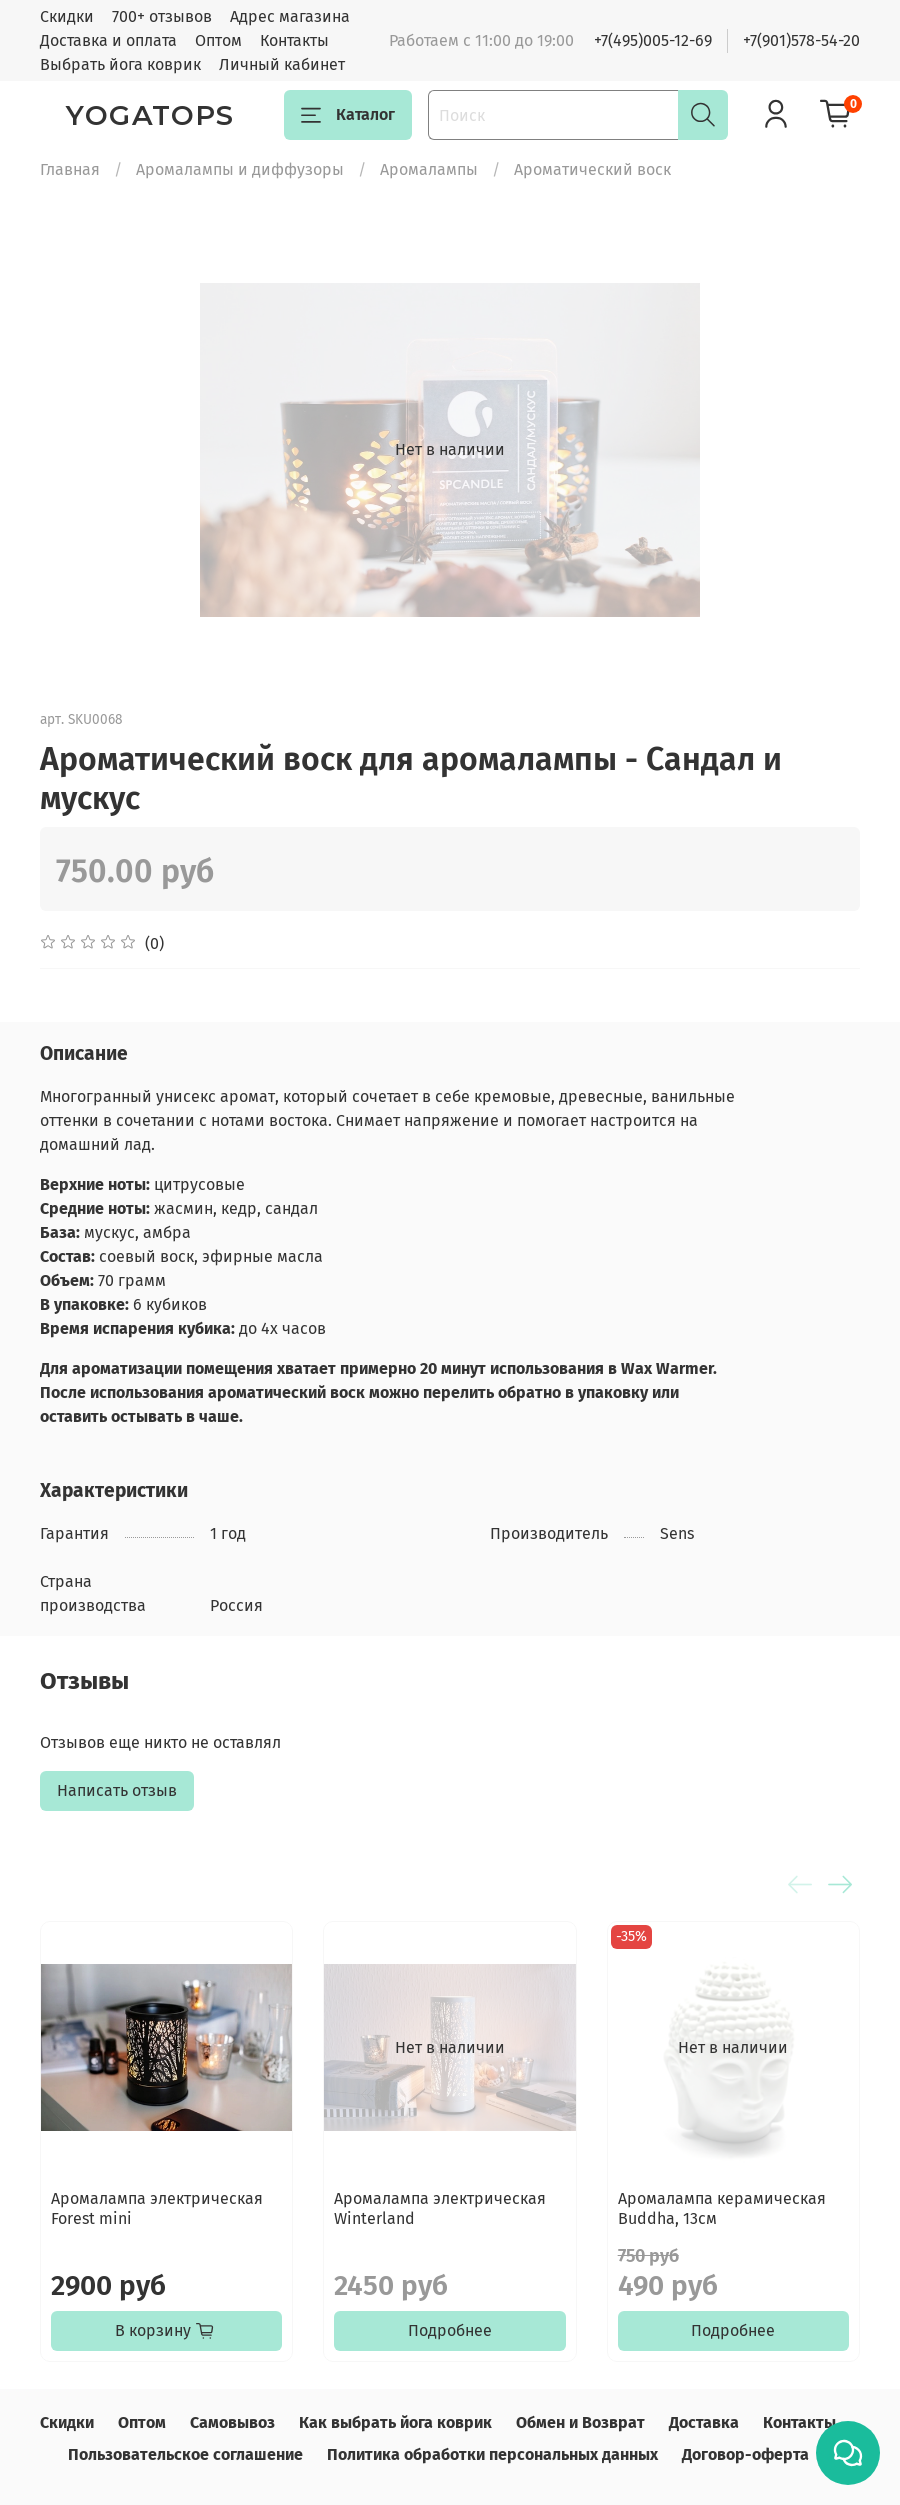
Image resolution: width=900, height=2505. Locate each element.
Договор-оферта (745, 2454)
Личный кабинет (282, 64)
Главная (70, 169)
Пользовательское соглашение (185, 2454)
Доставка (704, 2422)
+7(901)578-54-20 (801, 40)
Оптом (218, 40)
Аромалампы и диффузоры (240, 169)
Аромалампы (429, 169)
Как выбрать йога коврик (395, 2422)
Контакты (294, 40)
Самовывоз (232, 2422)
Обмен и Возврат (580, 2422)
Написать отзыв (117, 1790)
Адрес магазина (290, 16)
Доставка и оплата (108, 40)
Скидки (67, 16)
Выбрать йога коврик (120, 64)
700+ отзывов (162, 16)
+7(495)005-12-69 (653, 40)
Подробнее (450, 2330)
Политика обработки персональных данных (492, 2454)
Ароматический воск (592, 169)
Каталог (348, 115)
